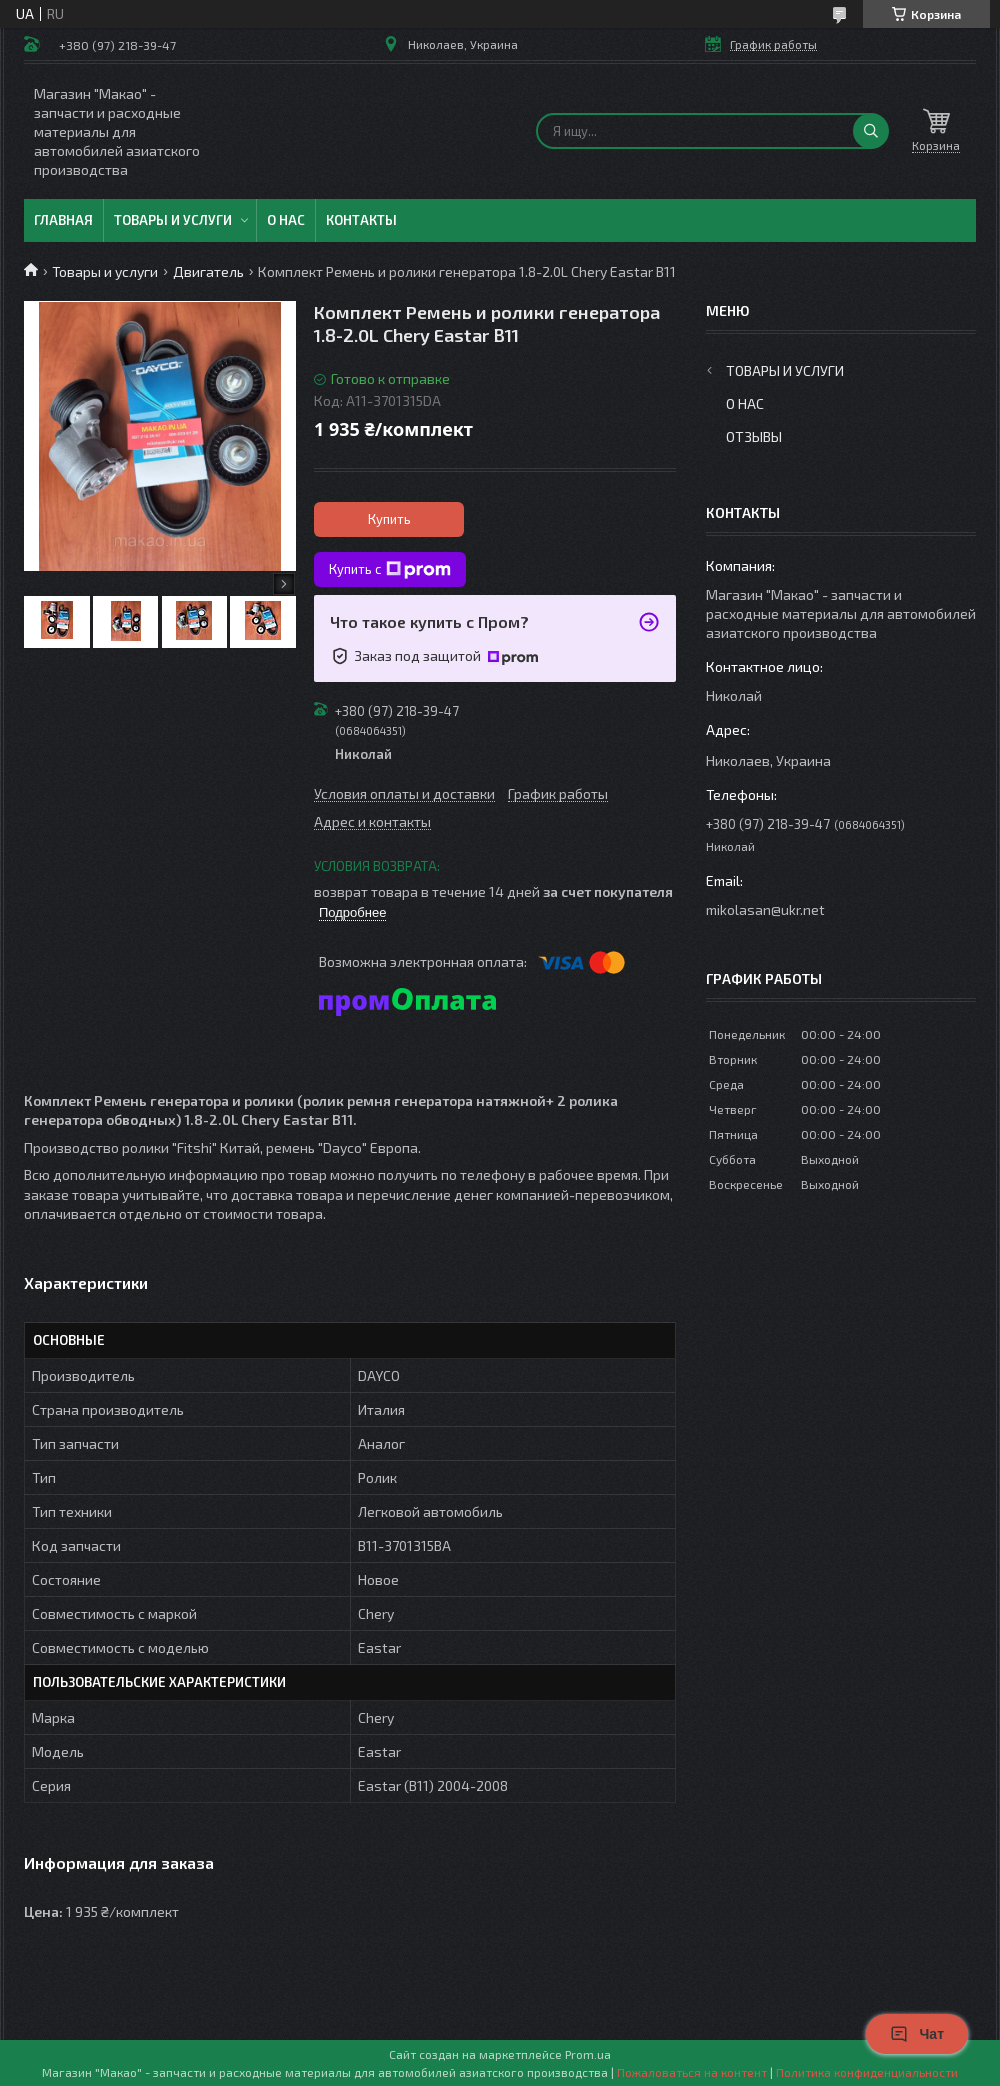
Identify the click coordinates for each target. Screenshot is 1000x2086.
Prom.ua (588, 2054)
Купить (389, 519)
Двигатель (208, 271)
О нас (286, 220)
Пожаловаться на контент (692, 2072)
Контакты (361, 220)
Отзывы (754, 436)
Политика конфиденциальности (867, 2072)
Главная (63, 220)
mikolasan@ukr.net (765, 909)
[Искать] (871, 131)
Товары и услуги (173, 220)
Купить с (390, 570)
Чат (917, 2034)
